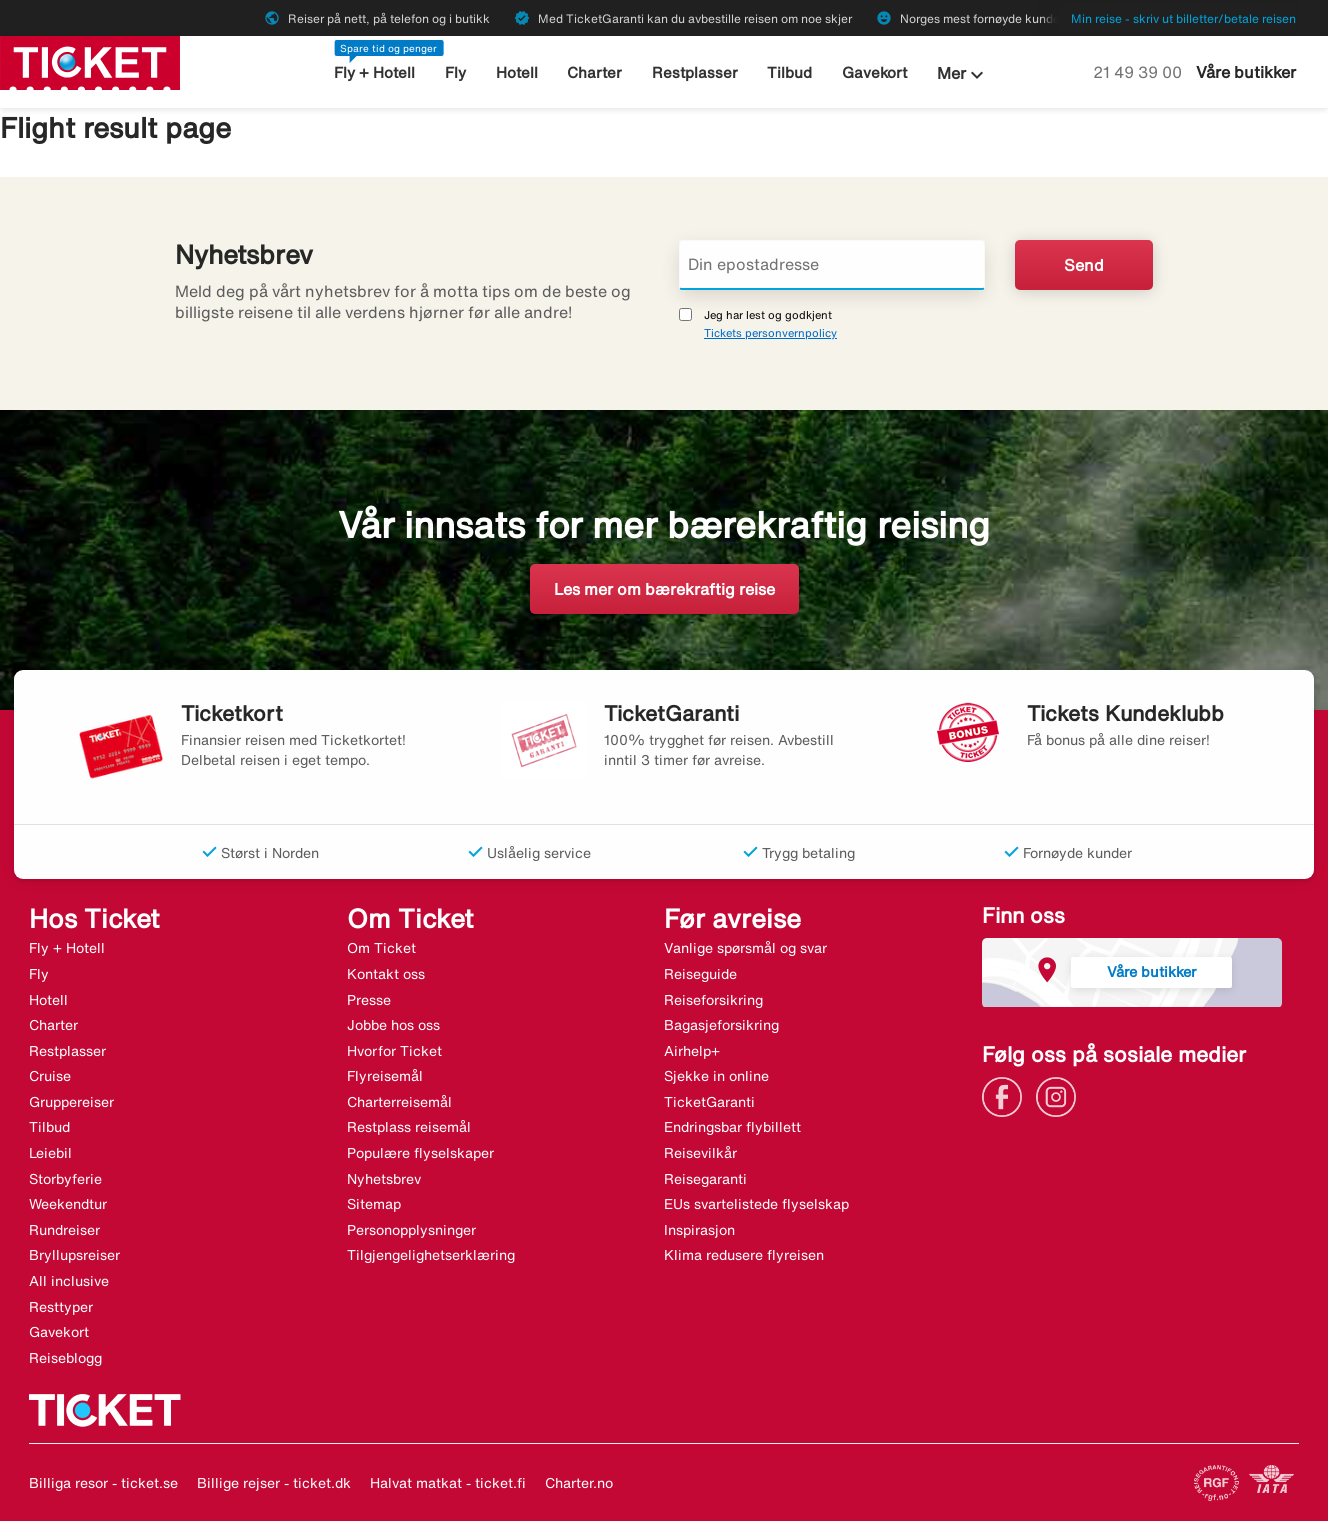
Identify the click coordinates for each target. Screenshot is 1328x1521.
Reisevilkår (700, 1153)
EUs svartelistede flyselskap (756, 1204)
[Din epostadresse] (832, 265)
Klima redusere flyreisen (744, 1255)
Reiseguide (700, 974)
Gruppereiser (71, 1102)
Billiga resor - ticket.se (103, 1483)
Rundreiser (64, 1230)
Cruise (50, 1076)
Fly (455, 72)
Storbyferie (65, 1179)
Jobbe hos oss (393, 1025)
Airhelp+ (692, 1051)
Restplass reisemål (409, 1127)
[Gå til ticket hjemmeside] (90, 61)
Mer (963, 75)
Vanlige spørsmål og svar (745, 948)
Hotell (517, 72)
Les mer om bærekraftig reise (664, 589)
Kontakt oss (386, 974)
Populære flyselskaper (420, 1153)
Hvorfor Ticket (394, 1051)
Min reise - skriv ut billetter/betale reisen (1183, 18)
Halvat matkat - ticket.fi (448, 1483)
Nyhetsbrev (384, 1179)
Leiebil (50, 1153)
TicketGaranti (709, 1102)
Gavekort (874, 72)
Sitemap (374, 1204)
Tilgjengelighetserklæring (431, 1255)
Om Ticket (381, 948)
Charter (594, 72)
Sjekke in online (716, 1076)
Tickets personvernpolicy (770, 332)
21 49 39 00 (1139, 72)
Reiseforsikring (713, 1000)
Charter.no (579, 1483)
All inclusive (69, 1281)
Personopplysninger (411, 1230)
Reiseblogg (65, 1358)
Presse (369, 1000)
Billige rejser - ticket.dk (274, 1483)
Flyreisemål (385, 1076)
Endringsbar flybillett (732, 1127)
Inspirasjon (699, 1230)
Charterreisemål (399, 1102)
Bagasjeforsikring (721, 1025)
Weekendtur (68, 1204)
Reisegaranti (705, 1179)
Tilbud (789, 72)
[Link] (1007, 1095)
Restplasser (695, 72)
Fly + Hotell (374, 72)
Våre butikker (1246, 72)
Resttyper (61, 1307)
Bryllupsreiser (74, 1255)
